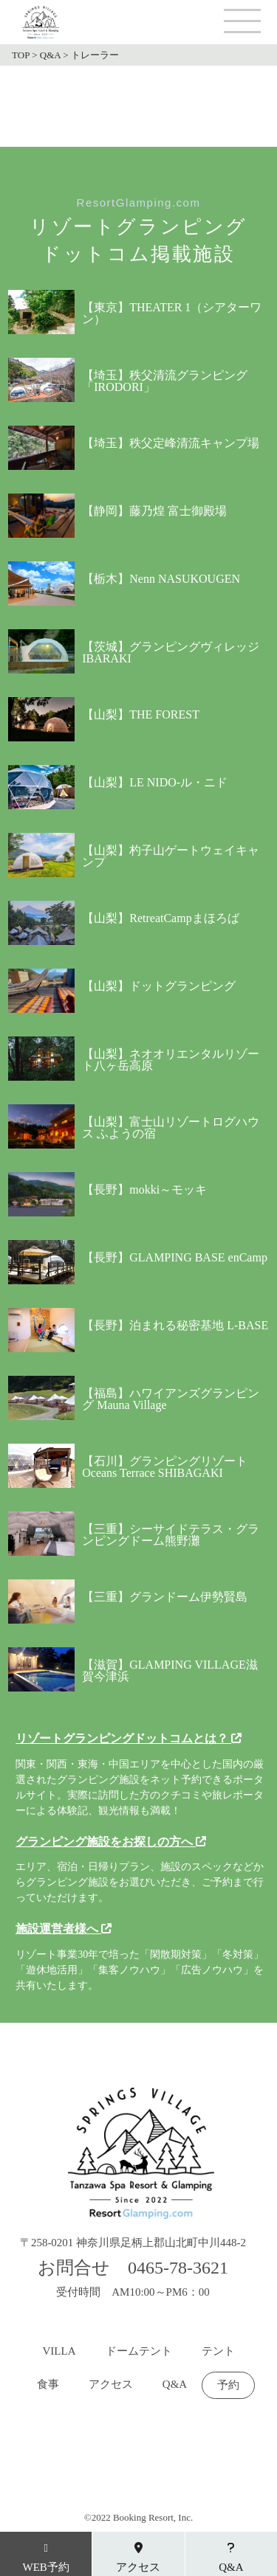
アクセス (111, 2384)
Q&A (175, 2384)
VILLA (59, 2351)
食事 (48, 2384)
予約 (228, 2385)
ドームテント (139, 2351)
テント (218, 2351)
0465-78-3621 (178, 2267)
